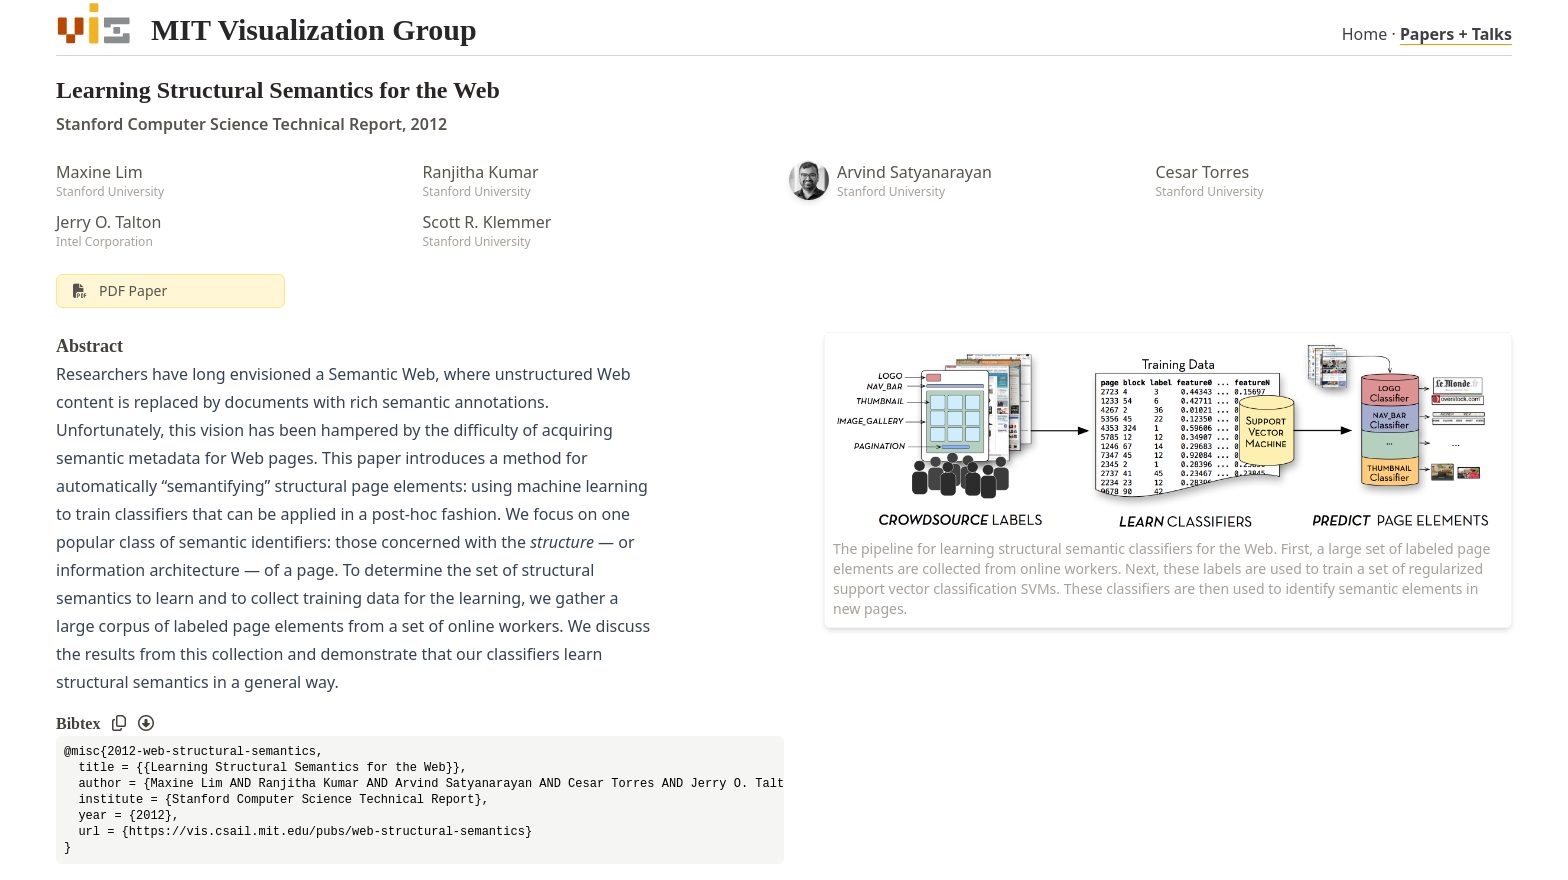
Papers (1456, 34)
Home (1365, 34)
